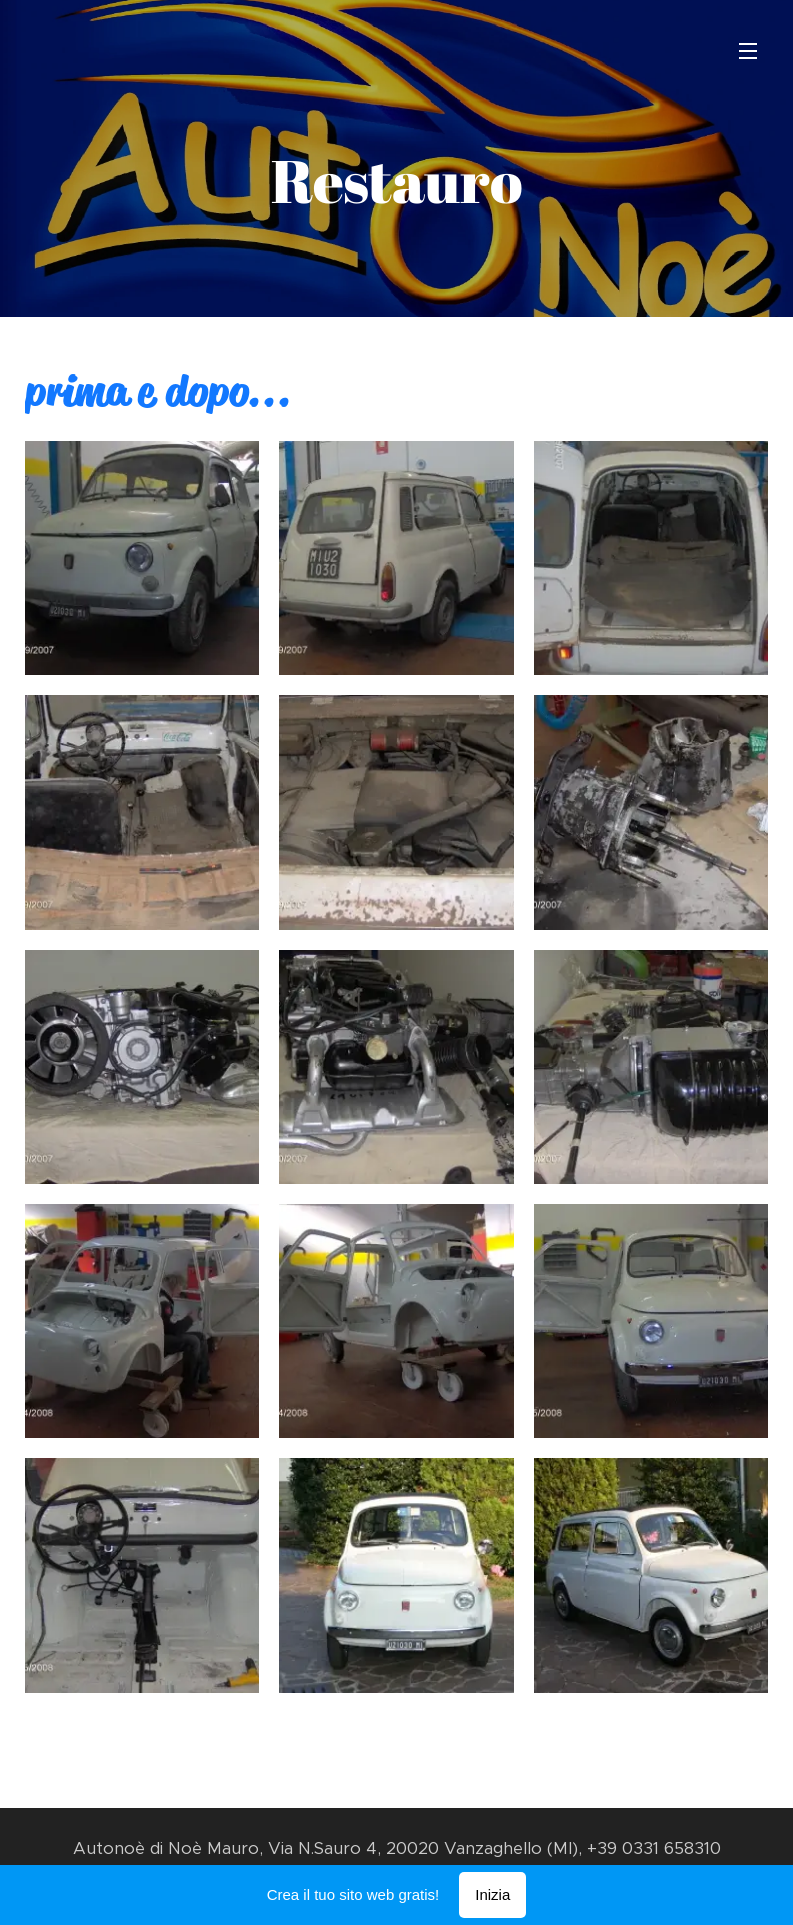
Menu (748, 51)
